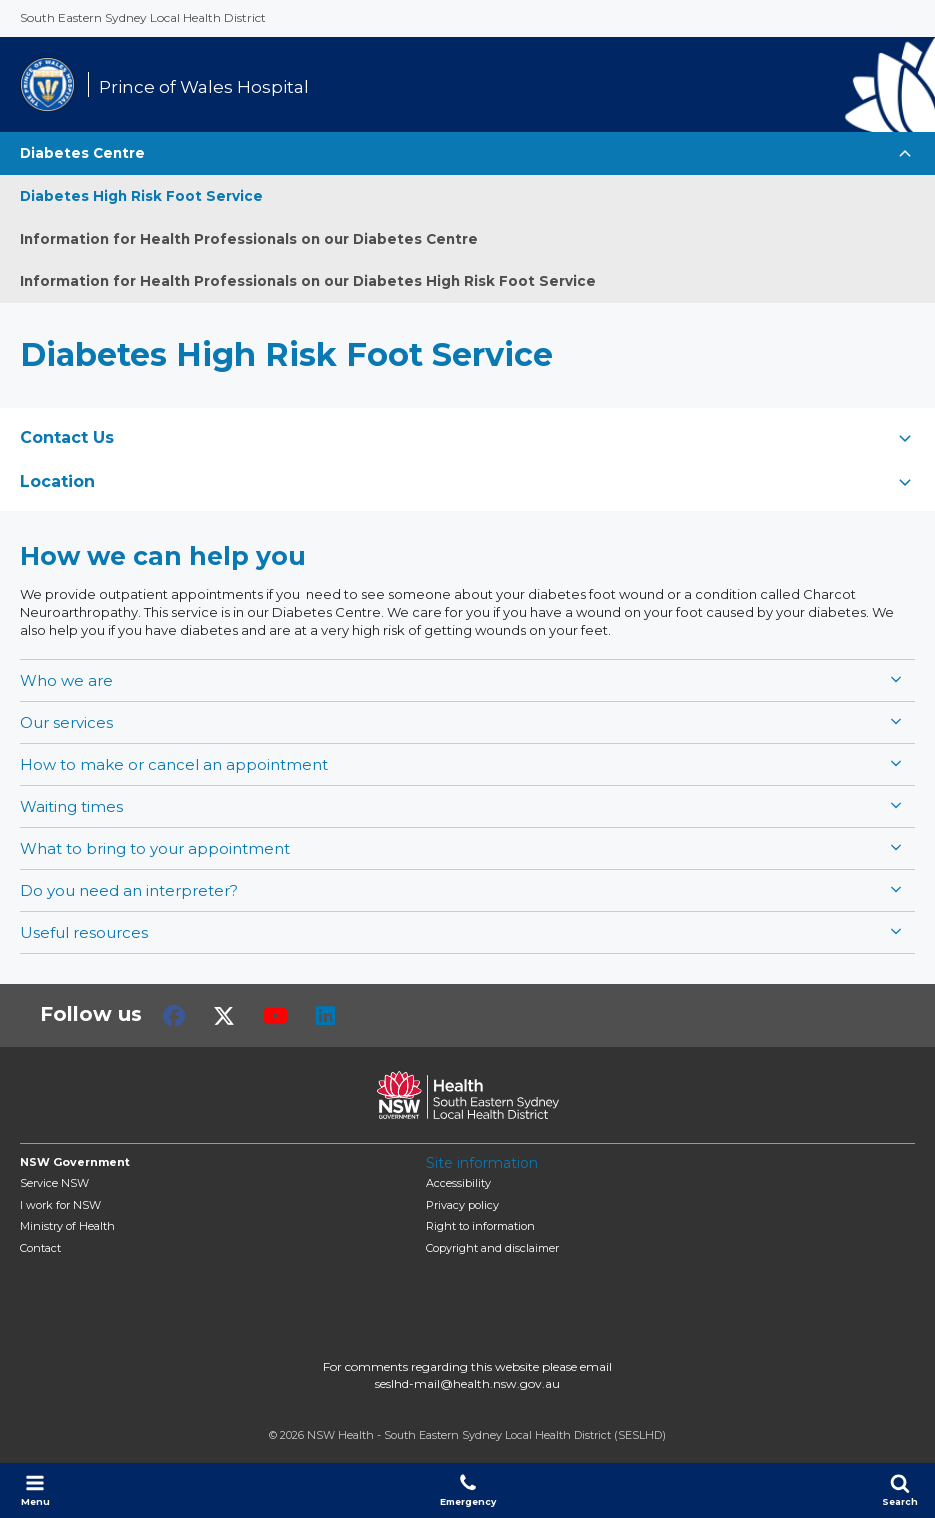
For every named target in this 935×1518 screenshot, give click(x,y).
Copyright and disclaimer (492, 1248)
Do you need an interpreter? (129, 890)
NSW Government (75, 1162)
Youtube (275, 1016)
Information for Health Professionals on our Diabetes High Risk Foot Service (308, 281)
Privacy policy (462, 1205)
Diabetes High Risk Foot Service (141, 196)
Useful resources (84, 932)
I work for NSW (60, 1205)
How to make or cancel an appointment (174, 764)
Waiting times (71, 806)
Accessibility (458, 1183)
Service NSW (54, 1183)
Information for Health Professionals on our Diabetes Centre (249, 239)
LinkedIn (325, 1016)
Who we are (66, 680)
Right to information (480, 1226)
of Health (67, 1226)
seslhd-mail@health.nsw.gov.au (467, 1383)
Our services (66, 722)
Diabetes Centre (82, 153)
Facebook (174, 1016)
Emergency (468, 1490)
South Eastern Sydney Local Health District (143, 17)
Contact (40, 1248)
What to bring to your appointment (155, 848)
